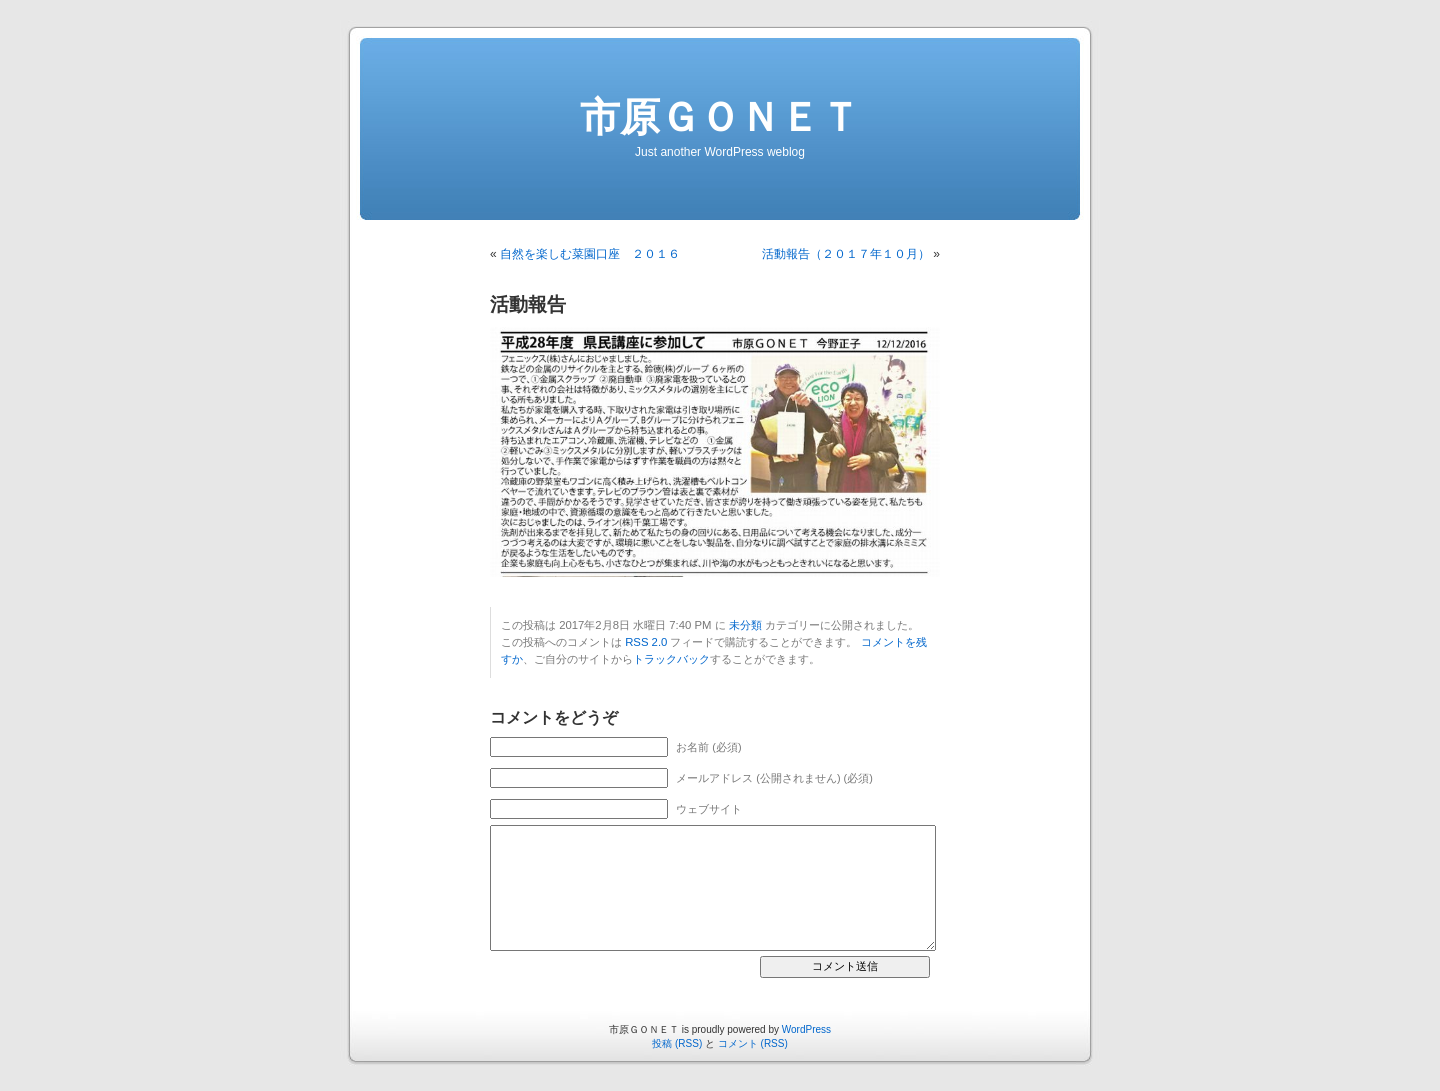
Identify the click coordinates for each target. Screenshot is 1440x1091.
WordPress (806, 1029)
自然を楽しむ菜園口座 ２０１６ (590, 254)
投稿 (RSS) (677, 1043)
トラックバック (671, 659)
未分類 (745, 625)
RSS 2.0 (646, 642)
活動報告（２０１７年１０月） (846, 254)
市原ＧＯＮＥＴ (720, 117)
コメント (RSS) (753, 1043)
